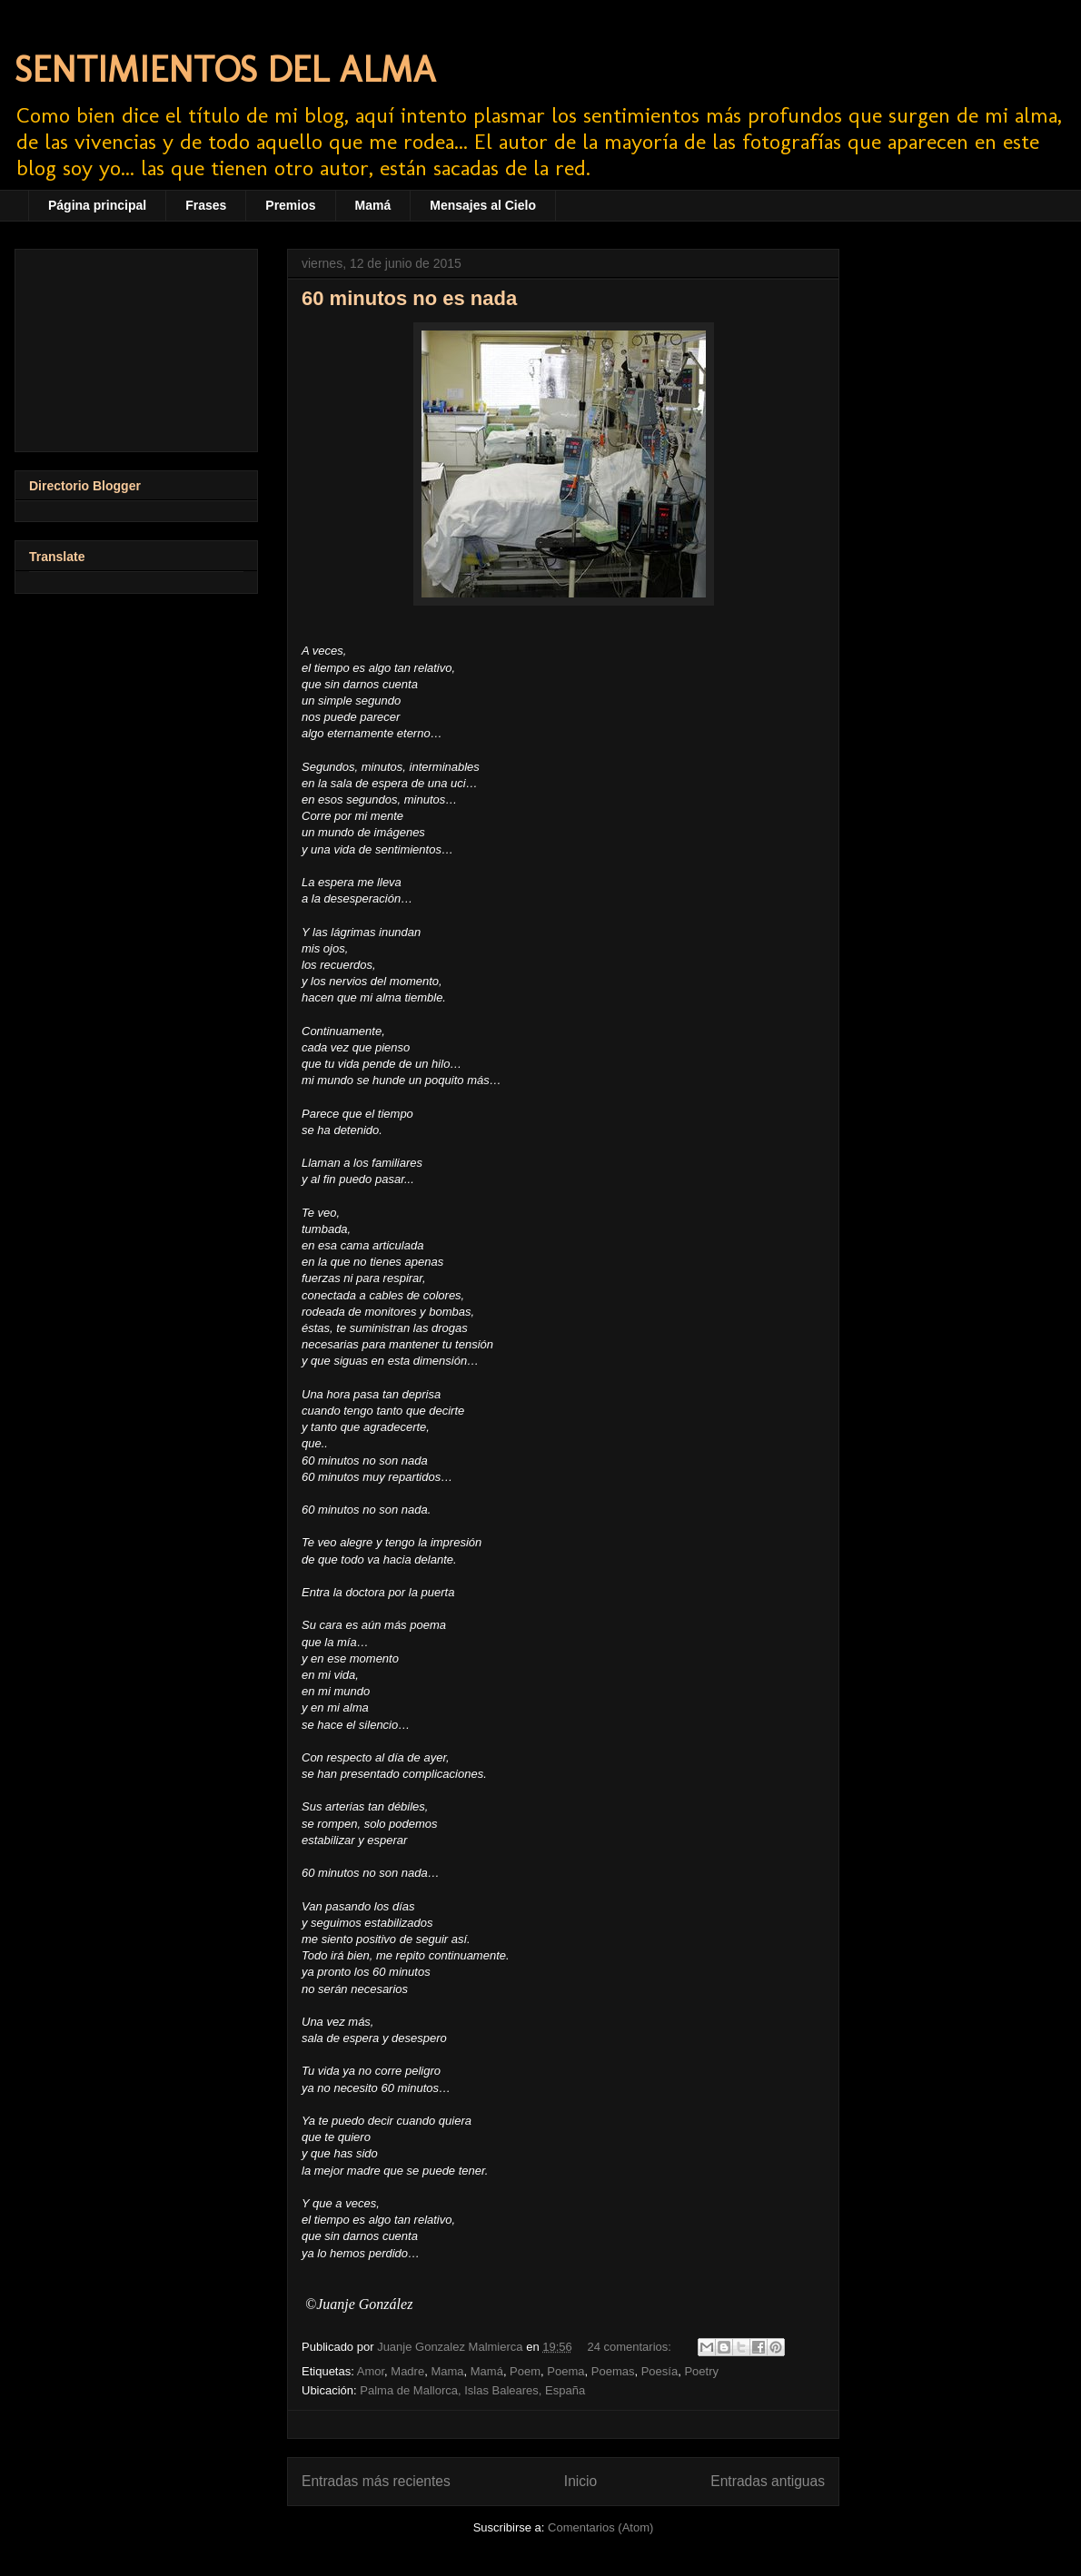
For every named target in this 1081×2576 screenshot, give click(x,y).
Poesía (659, 2371)
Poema (565, 2371)
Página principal (97, 205)
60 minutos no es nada (409, 298)
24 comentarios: (630, 2347)
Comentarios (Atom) (600, 2527)
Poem (525, 2371)
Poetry (701, 2371)
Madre (407, 2371)
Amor (370, 2371)
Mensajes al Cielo (483, 205)
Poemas (613, 2371)
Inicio (580, 2481)
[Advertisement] (136, 347)
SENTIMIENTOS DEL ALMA (225, 69)
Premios (290, 205)
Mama (447, 2371)
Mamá (373, 205)
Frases (205, 205)
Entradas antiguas (767, 2481)
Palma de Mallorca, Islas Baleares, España (472, 2390)
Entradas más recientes (376, 2481)
